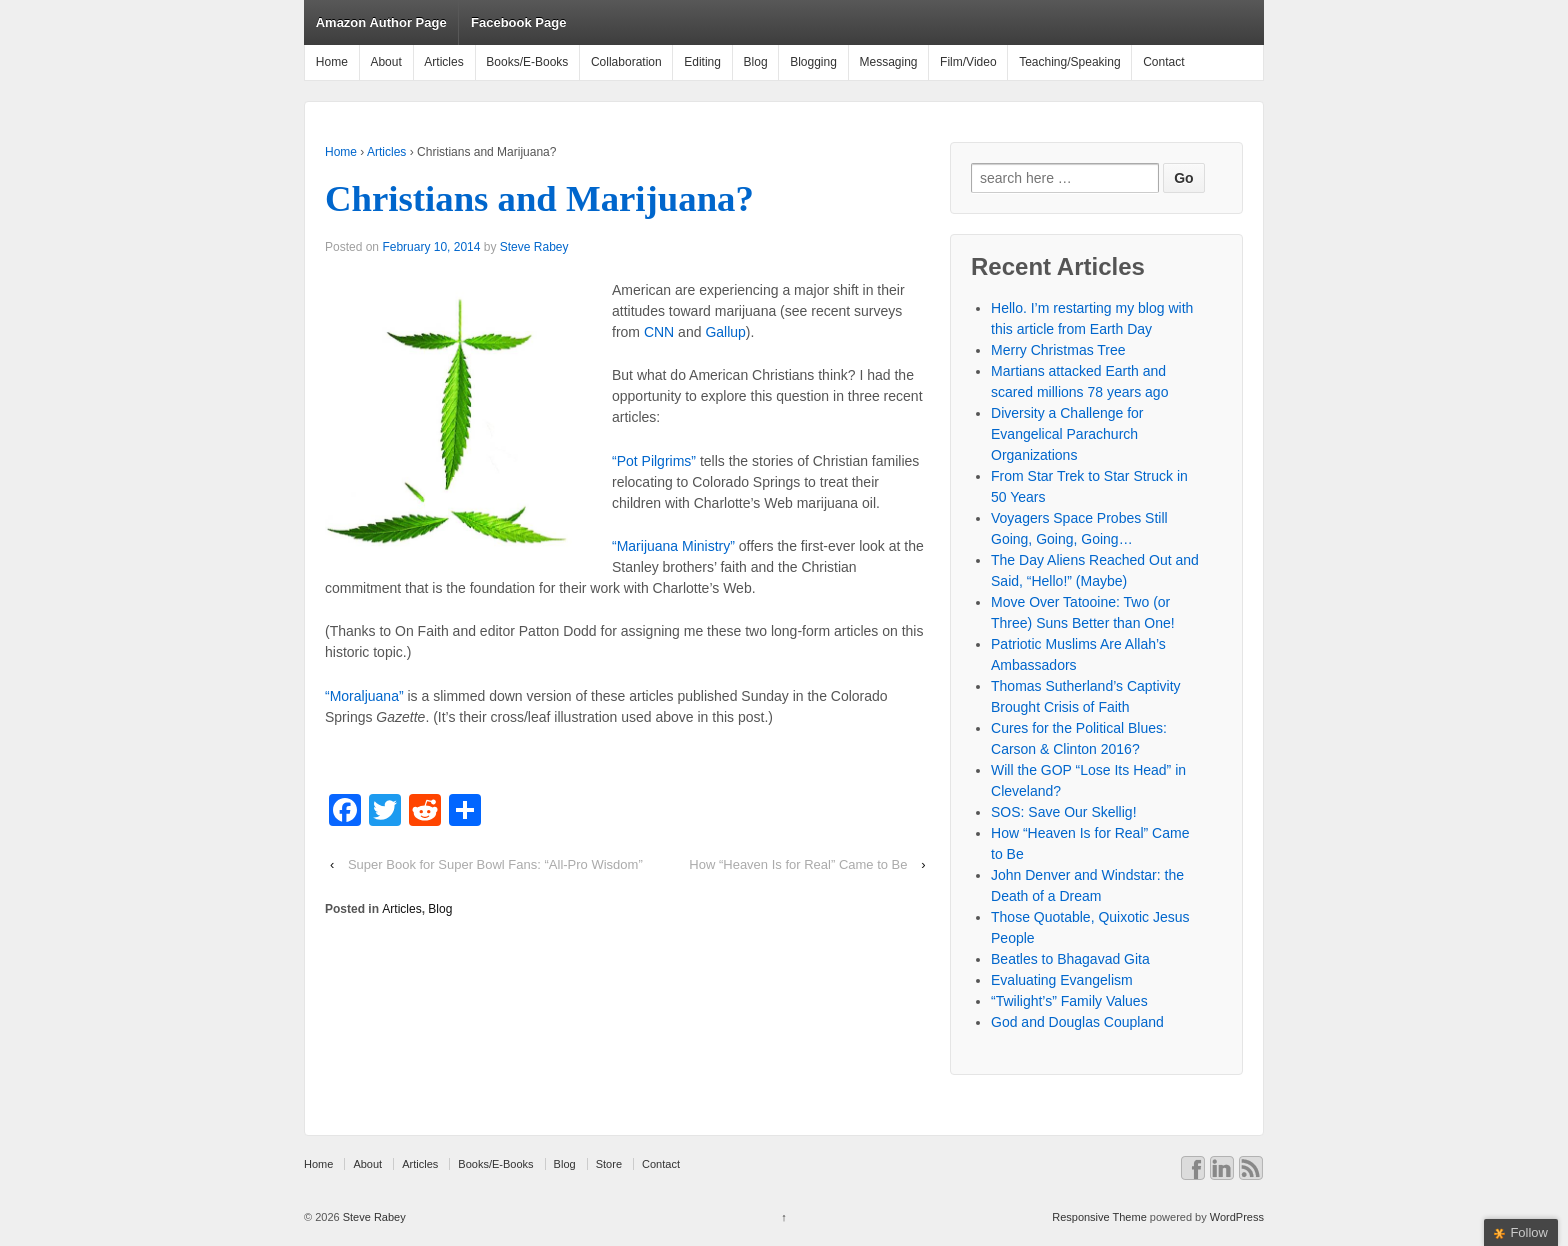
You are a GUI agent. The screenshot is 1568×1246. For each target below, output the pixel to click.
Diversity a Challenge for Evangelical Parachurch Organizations (1067, 434)
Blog (756, 62)
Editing (702, 62)
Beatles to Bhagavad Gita (1070, 959)
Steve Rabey (534, 247)
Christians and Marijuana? (539, 198)
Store (609, 1164)
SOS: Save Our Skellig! (1064, 812)
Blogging (813, 62)
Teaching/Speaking (1069, 62)
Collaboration (626, 62)
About (385, 62)
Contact (1163, 62)
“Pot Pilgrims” (654, 461)
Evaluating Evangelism (1062, 980)
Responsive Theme (1099, 1217)
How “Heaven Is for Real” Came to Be (798, 864)
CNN (659, 332)
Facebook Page (518, 22)
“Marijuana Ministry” (673, 546)
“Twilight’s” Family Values (1069, 1001)
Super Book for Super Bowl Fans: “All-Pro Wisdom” (495, 864)
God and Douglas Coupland (1077, 1022)
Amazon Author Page (381, 22)
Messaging (888, 62)
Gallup (725, 332)
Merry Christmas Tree (1058, 350)
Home (332, 62)
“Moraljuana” (364, 696)
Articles (443, 62)
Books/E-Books (527, 62)
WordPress (1237, 1217)
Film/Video (968, 62)
